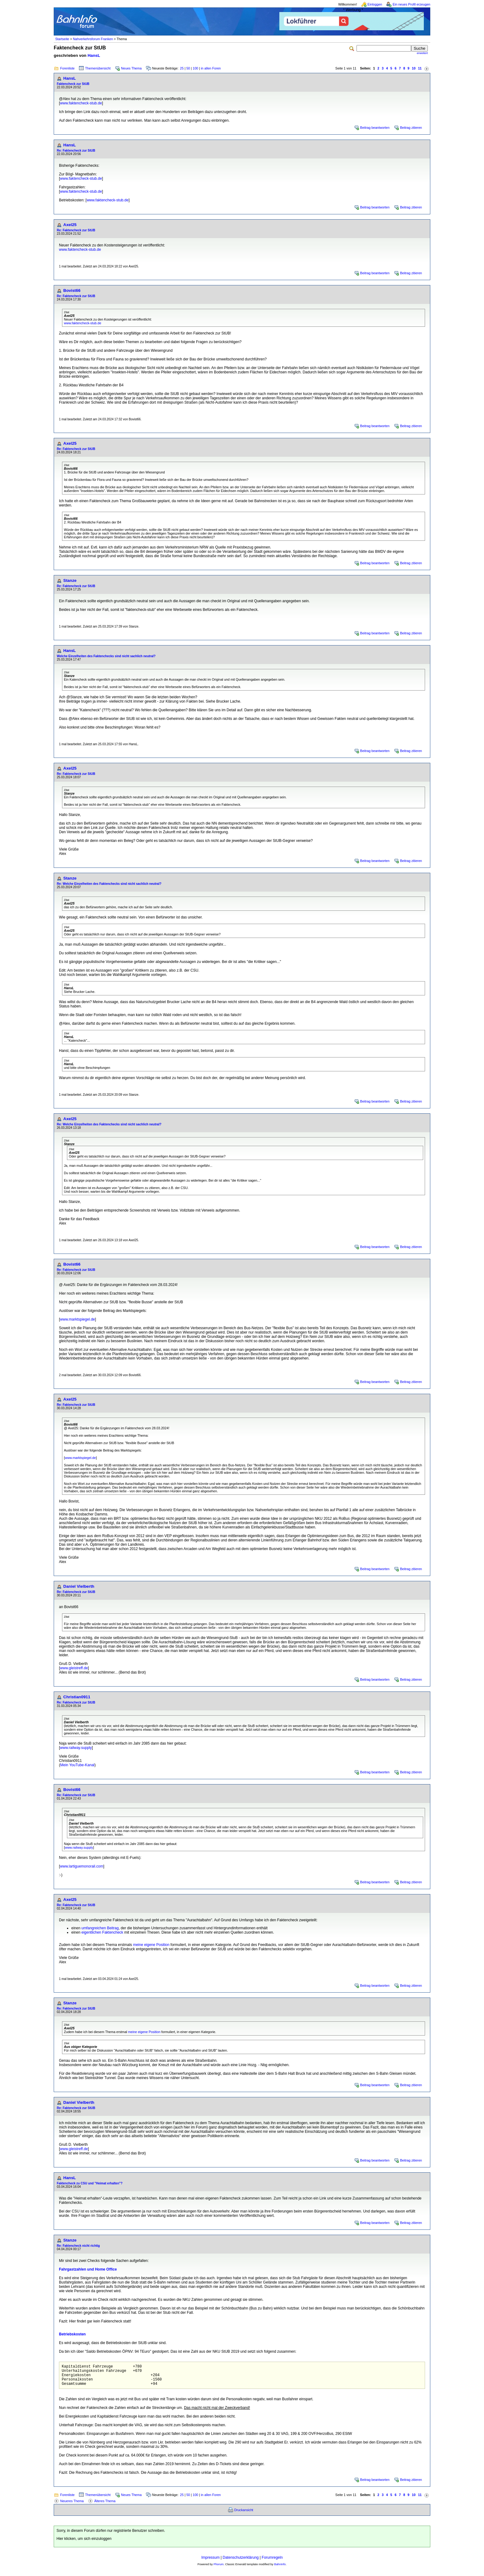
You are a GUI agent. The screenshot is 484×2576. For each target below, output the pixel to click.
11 (420, 68)
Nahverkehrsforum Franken (93, 39)
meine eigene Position (151, 1945)
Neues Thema (131, 68)
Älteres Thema (104, 2505)
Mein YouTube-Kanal (77, 1765)
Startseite (62, 39)
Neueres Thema (72, 2505)
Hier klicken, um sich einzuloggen (83, 2543)
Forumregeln (272, 2562)
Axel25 (70, 224)
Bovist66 (72, 290)
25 (182, 68)
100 (195, 68)
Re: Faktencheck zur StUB (76, 150)
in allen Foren (211, 68)
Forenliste (67, 68)
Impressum (210, 2562)
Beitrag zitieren (411, 127)
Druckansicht (243, 2514)
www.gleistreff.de (74, 1668)
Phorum (219, 2568)
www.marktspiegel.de (77, 1319)
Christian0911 (76, 1697)
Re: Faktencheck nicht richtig (78, 2245)
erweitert (422, 53)
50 (188, 68)
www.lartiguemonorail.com (81, 1866)
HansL (94, 55)
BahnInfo (280, 2568)
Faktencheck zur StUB (73, 84)
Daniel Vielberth (78, 1586)
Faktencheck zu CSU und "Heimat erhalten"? (90, 2183)
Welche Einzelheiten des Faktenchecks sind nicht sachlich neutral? (106, 656)
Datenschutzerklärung (241, 2562)
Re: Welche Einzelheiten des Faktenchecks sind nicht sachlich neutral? (109, 883)
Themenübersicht (98, 68)
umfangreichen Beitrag (100, 1928)
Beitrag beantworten (375, 127)
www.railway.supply (76, 1748)
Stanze (70, 580)
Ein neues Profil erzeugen (411, 4)
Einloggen (375, 4)
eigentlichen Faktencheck (102, 1932)
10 (413, 68)
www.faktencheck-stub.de (81, 103)
